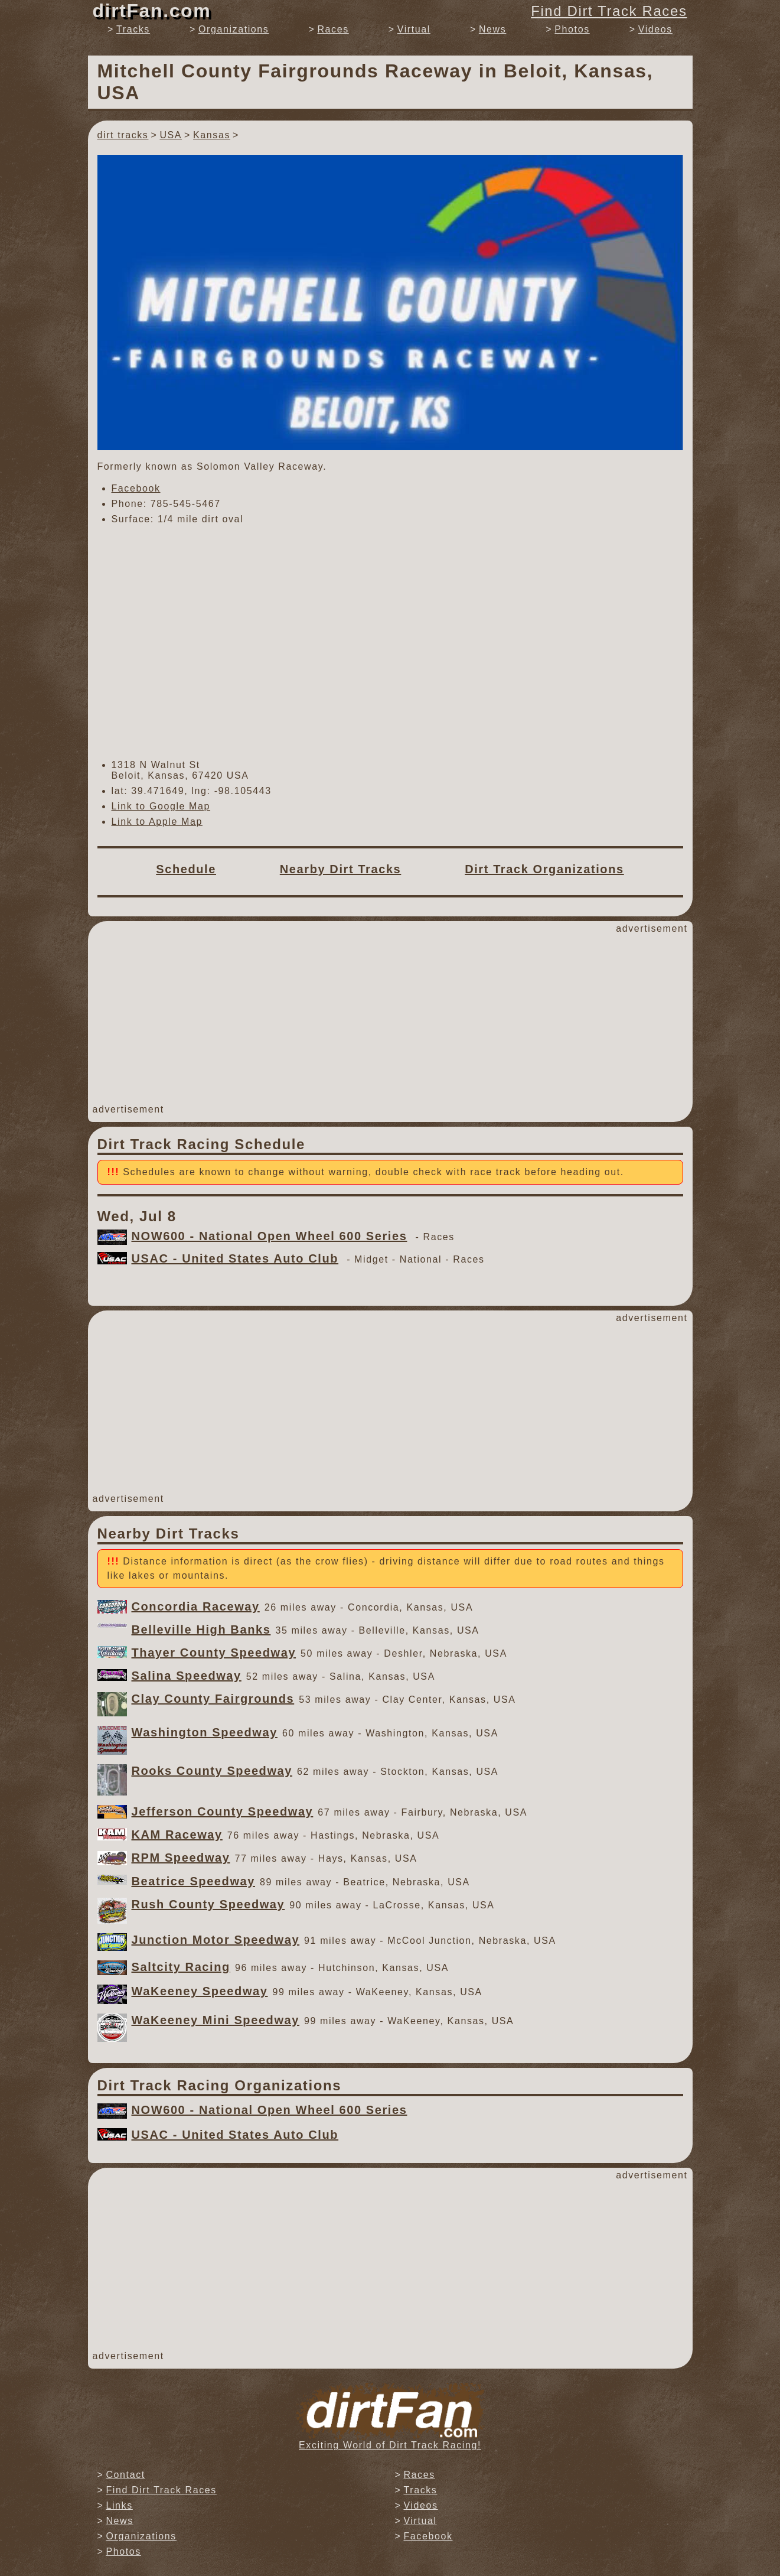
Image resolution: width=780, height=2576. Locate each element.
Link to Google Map (161, 806)
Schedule (186, 869)
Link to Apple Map (157, 822)
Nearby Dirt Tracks (341, 869)
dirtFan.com (152, 10)
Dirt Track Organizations (544, 869)
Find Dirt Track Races (609, 11)
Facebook (136, 488)
